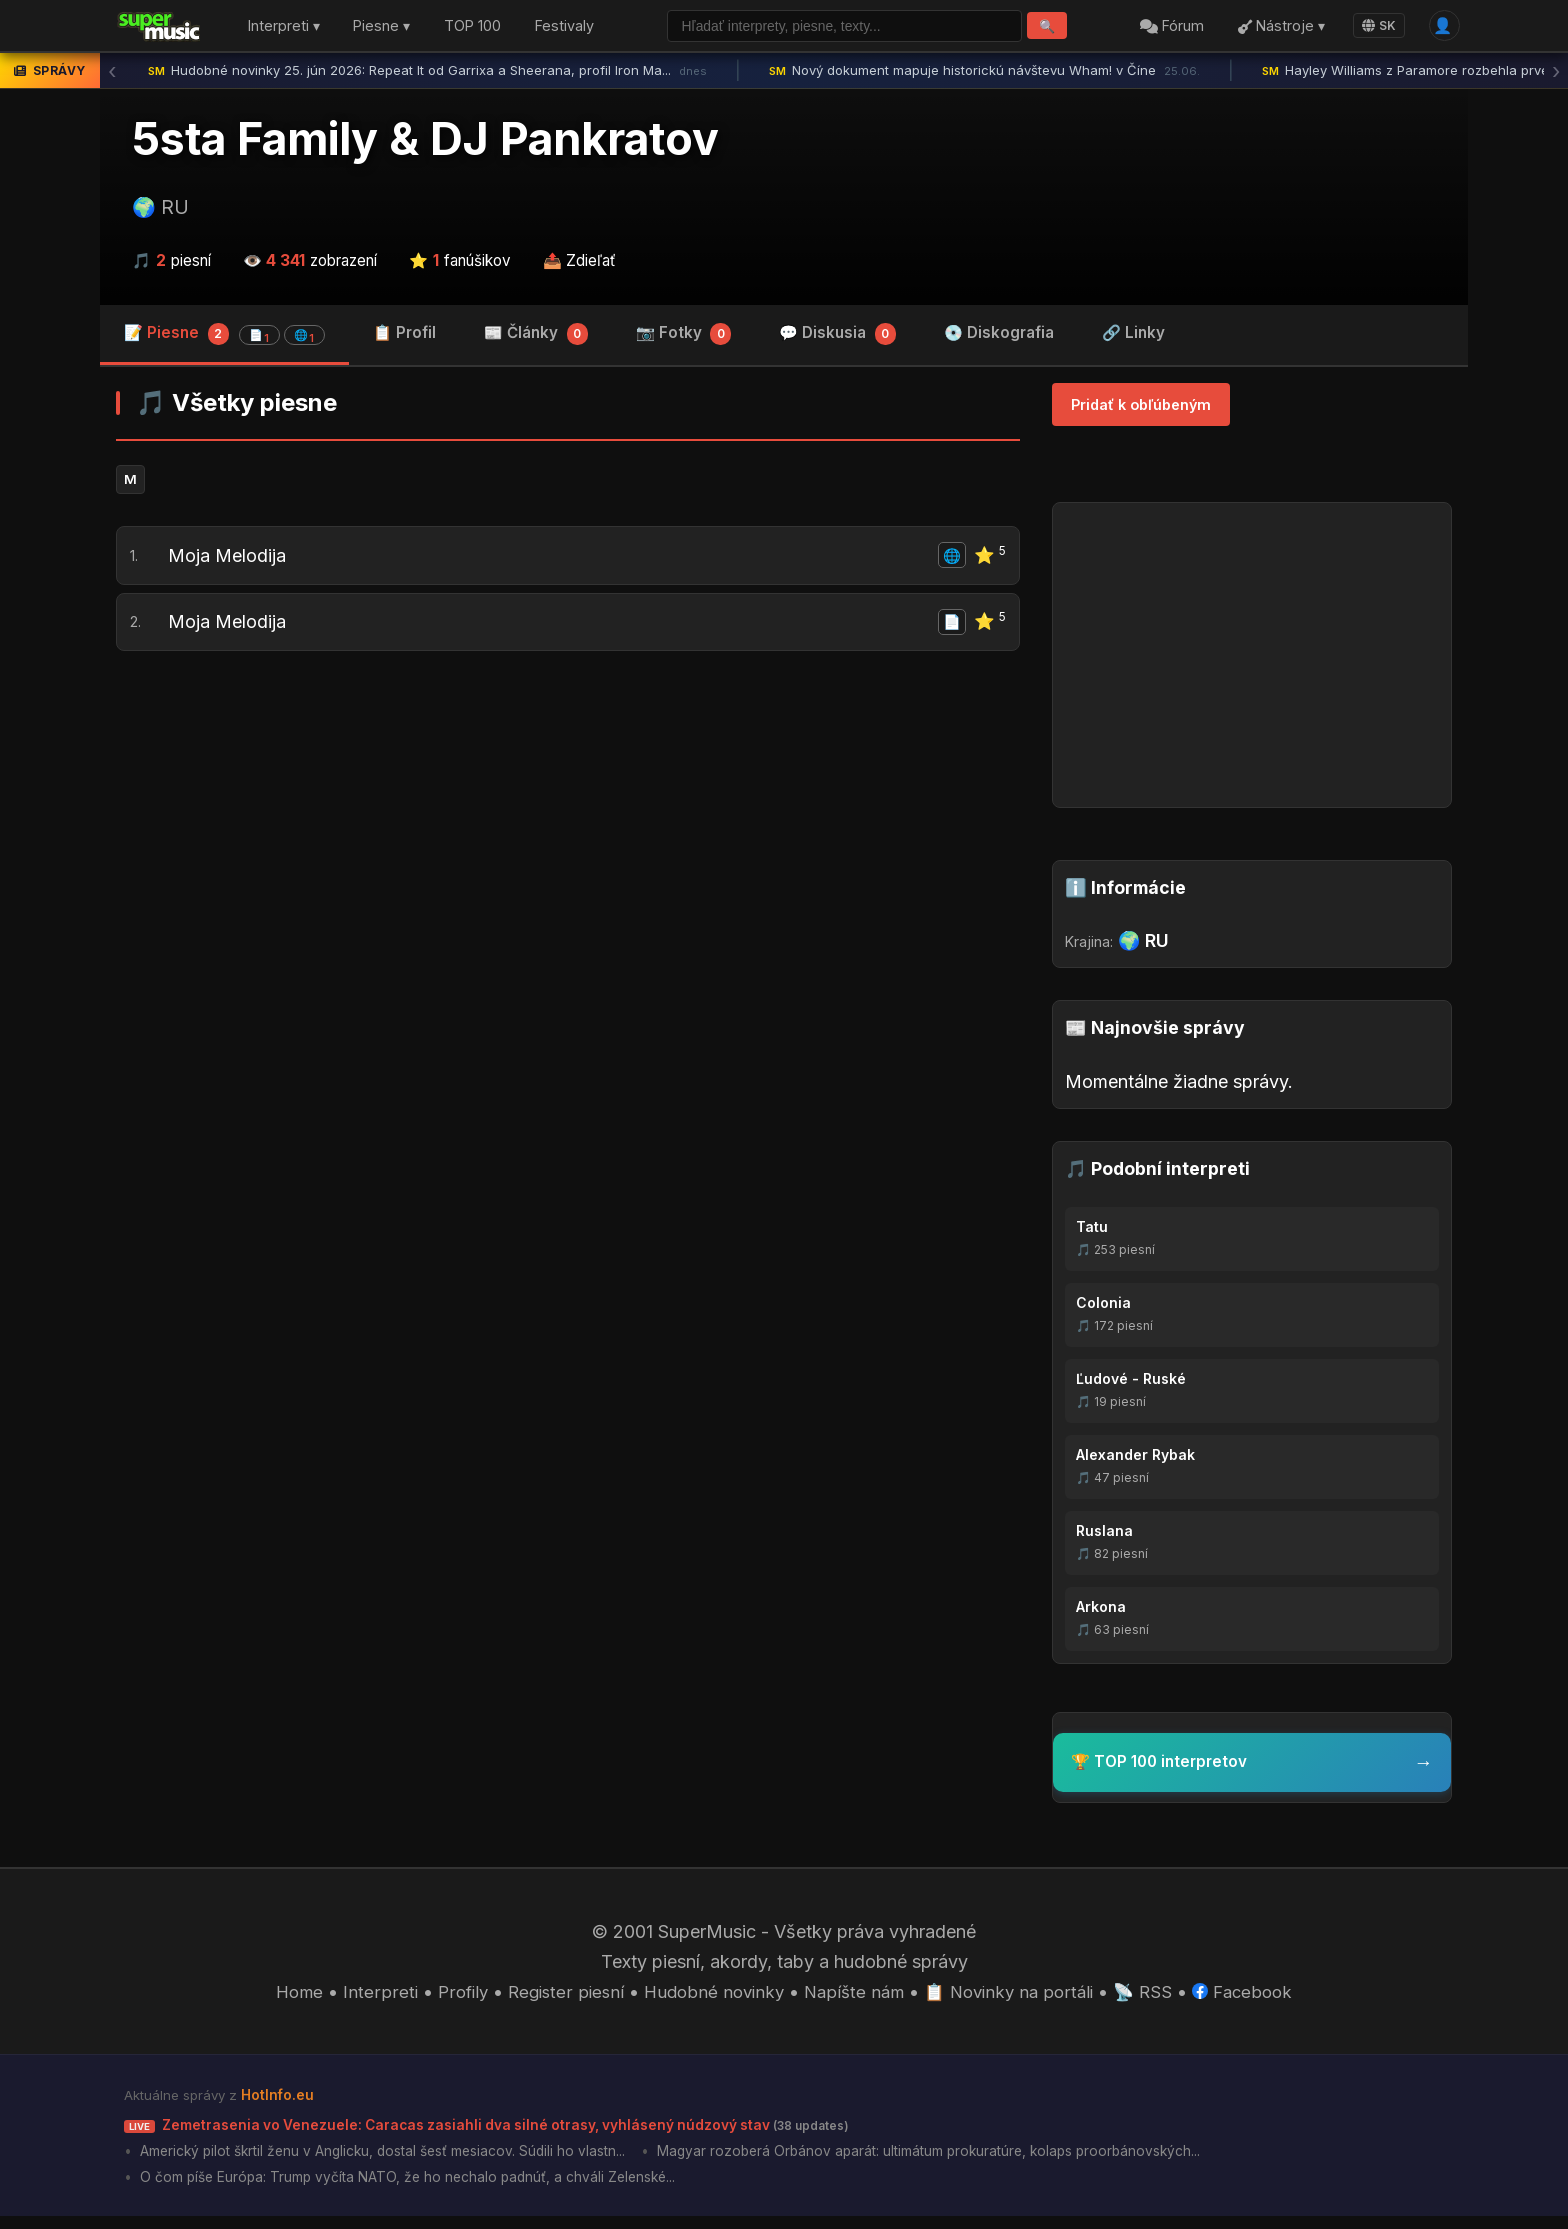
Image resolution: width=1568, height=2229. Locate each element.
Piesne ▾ (381, 28)
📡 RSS (1156, 1997)
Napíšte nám (855, 1997)
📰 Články (536, 339)
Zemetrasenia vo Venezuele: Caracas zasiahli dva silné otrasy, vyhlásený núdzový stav (514, 2132)
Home (282, 1997)
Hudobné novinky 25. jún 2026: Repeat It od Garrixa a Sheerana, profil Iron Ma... (427, 75)
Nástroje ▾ (1275, 28)
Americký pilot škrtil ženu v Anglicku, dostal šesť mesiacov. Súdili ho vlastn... (397, 2160)
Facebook (1259, 1997)
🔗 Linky (1133, 337)
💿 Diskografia (999, 337)
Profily (448, 1997)
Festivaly (564, 28)
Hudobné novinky (709, 1997)
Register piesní (555, 1997)
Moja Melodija (230, 565)
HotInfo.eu (280, 2102)
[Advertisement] (568, 840)
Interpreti (364, 1997)
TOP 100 (472, 28)
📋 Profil (404, 337)
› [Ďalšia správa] (1556, 75)
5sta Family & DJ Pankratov (425, 143)
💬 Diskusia (837, 339)
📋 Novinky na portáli (1017, 1997)
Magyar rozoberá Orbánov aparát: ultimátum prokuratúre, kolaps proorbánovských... (974, 2160)
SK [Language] (1374, 27)
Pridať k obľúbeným (1141, 409)
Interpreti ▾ (284, 28)
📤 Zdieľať (579, 264)
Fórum (1167, 28)
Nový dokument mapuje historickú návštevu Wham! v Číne (984, 75)
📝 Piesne (224, 338)
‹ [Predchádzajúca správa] (112, 75)
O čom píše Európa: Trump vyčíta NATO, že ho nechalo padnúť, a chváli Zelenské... (420, 2189)
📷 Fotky (684, 339)
